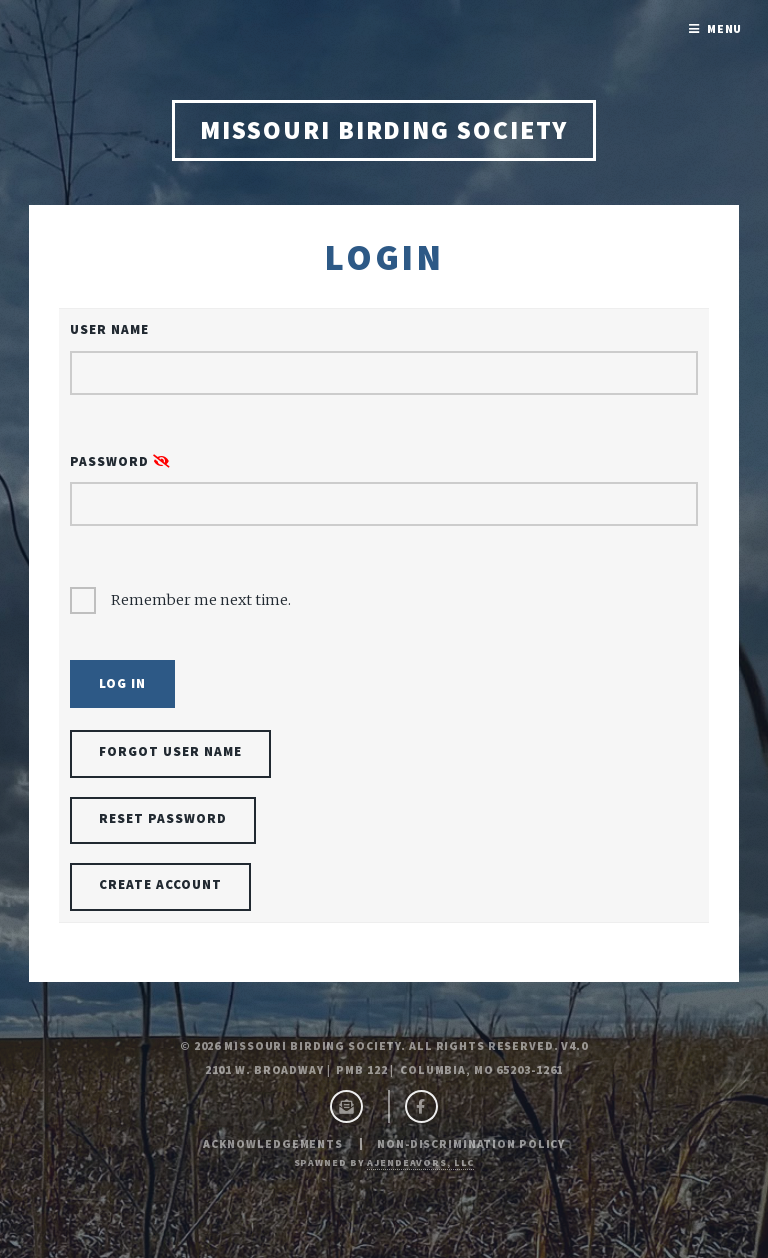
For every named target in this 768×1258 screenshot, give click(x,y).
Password (120, 461)
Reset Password (163, 818)
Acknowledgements (273, 1143)
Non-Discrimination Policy (471, 1143)
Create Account (160, 884)
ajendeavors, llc (420, 1162)
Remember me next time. (201, 600)
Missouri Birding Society (383, 130)
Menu (725, 28)
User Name (109, 329)
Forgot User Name (170, 751)
